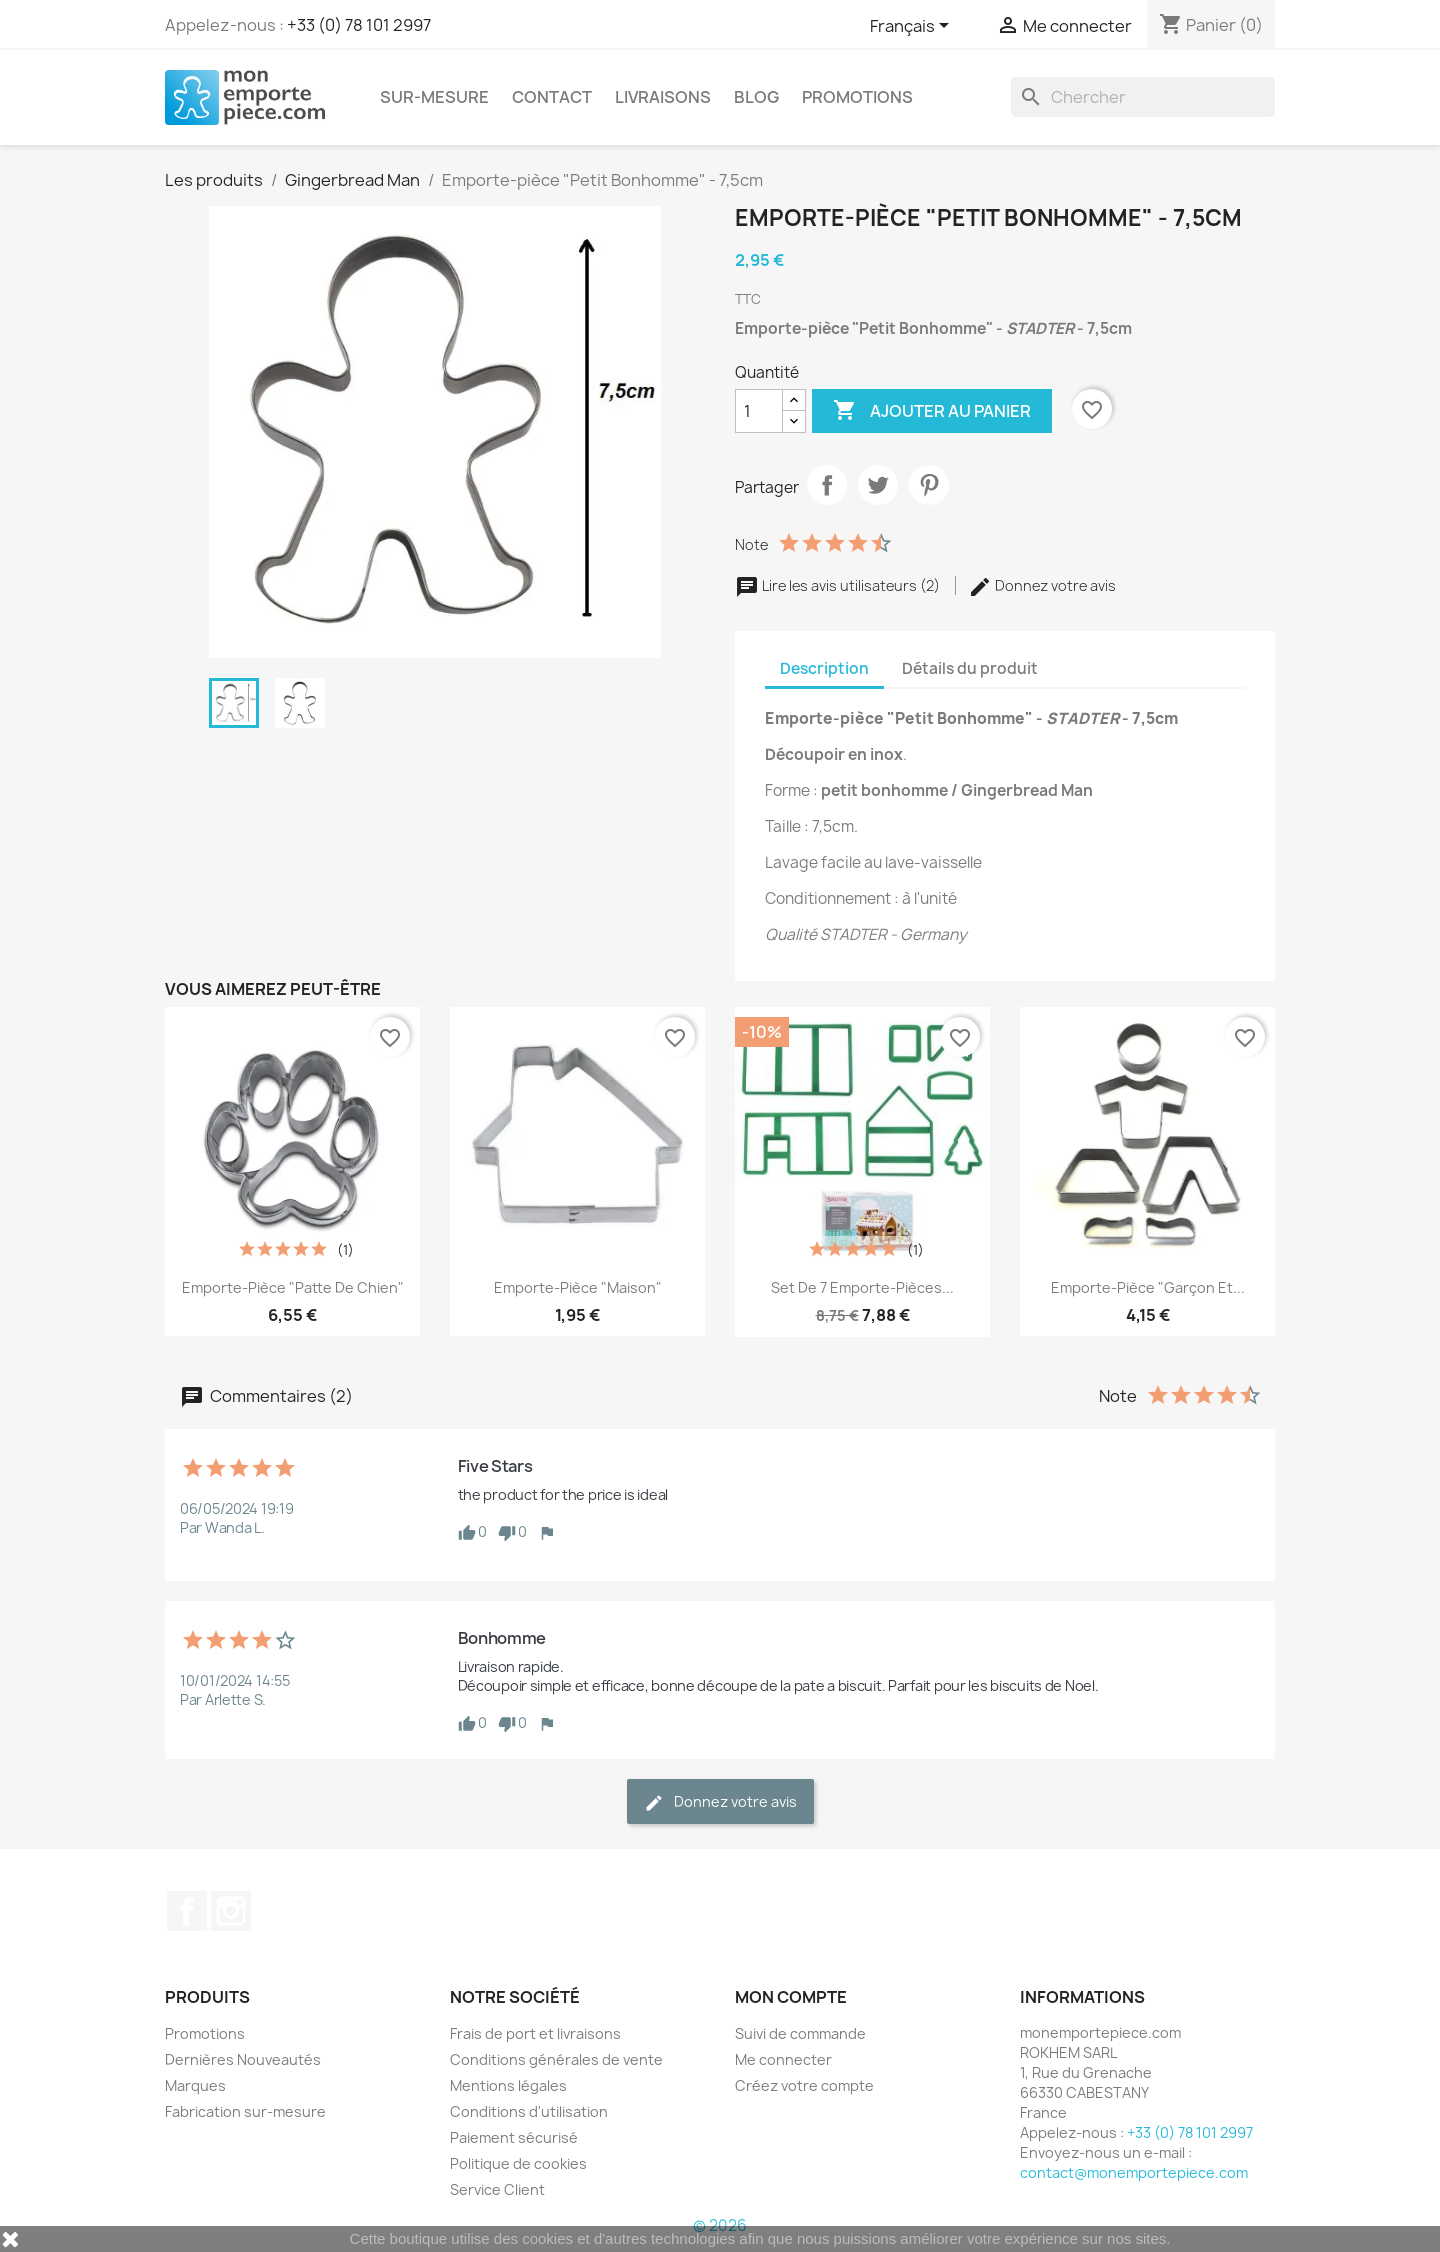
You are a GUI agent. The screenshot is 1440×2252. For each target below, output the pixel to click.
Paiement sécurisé (514, 2137)
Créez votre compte (804, 2085)
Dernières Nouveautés (243, 2059)
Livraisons (663, 97)
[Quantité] (759, 411)
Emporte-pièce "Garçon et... (1148, 1287)
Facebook (187, 1911)
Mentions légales (508, 2085)
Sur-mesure (434, 97)
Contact (552, 97)
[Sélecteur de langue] (913, 27)
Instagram (231, 1911)
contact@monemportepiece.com (1134, 2172)
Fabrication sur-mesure (245, 2111)
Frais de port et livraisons (535, 2033)
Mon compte (791, 1997)
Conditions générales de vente (556, 2059)
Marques (195, 2085)
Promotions (857, 97)
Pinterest (929, 485)
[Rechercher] (1143, 97)
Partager (827, 485)
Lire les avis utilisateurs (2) (839, 585)
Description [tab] (824, 668)
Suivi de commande (800, 2033)
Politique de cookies (518, 2163)
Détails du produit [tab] (970, 668)
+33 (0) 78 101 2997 (359, 25)
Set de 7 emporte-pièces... (862, 1287)
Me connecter (783, 2059)
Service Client (497, 2189)
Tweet (878, 485)
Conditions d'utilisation (529, 2111)
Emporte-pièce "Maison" (578, 1287)
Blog (756, 97)
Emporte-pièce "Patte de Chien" (293, 1287)
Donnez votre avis (1042, 585)
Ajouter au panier (932, 411)
